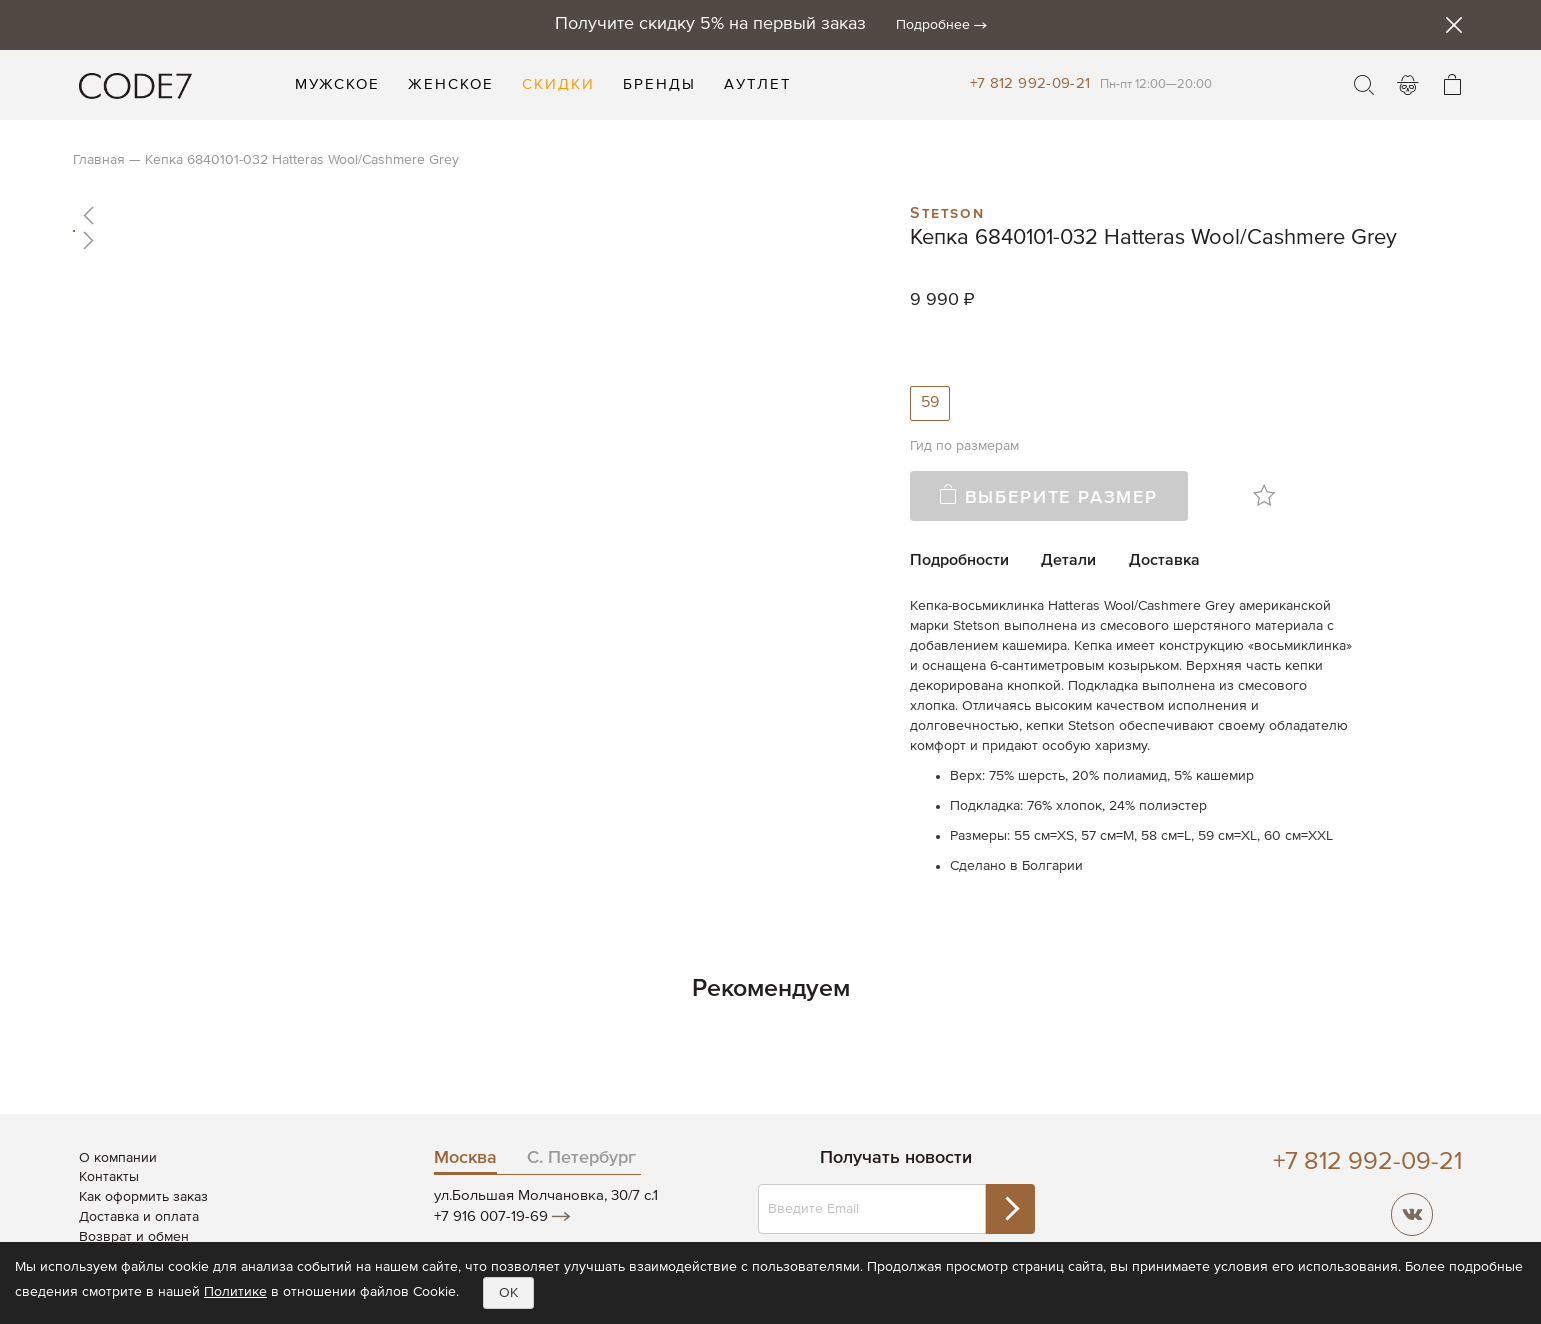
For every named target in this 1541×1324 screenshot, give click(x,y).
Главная (99, 160)
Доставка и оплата (139, 1217)
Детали (1068, 561)
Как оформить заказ (143, 1197)
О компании (118, 1158)
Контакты (109, 1177)
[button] (470, 215)
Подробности (959, 561)
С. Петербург (581, 1158)
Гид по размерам (964, 446)
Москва (465, 1158)
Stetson (947, 211)
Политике (235, 1292)
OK (508, 1293)
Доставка (1164, 561)
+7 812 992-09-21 (1030, 83)
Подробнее (933, 25)
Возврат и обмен (134, 1237)
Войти (1408, 85)
